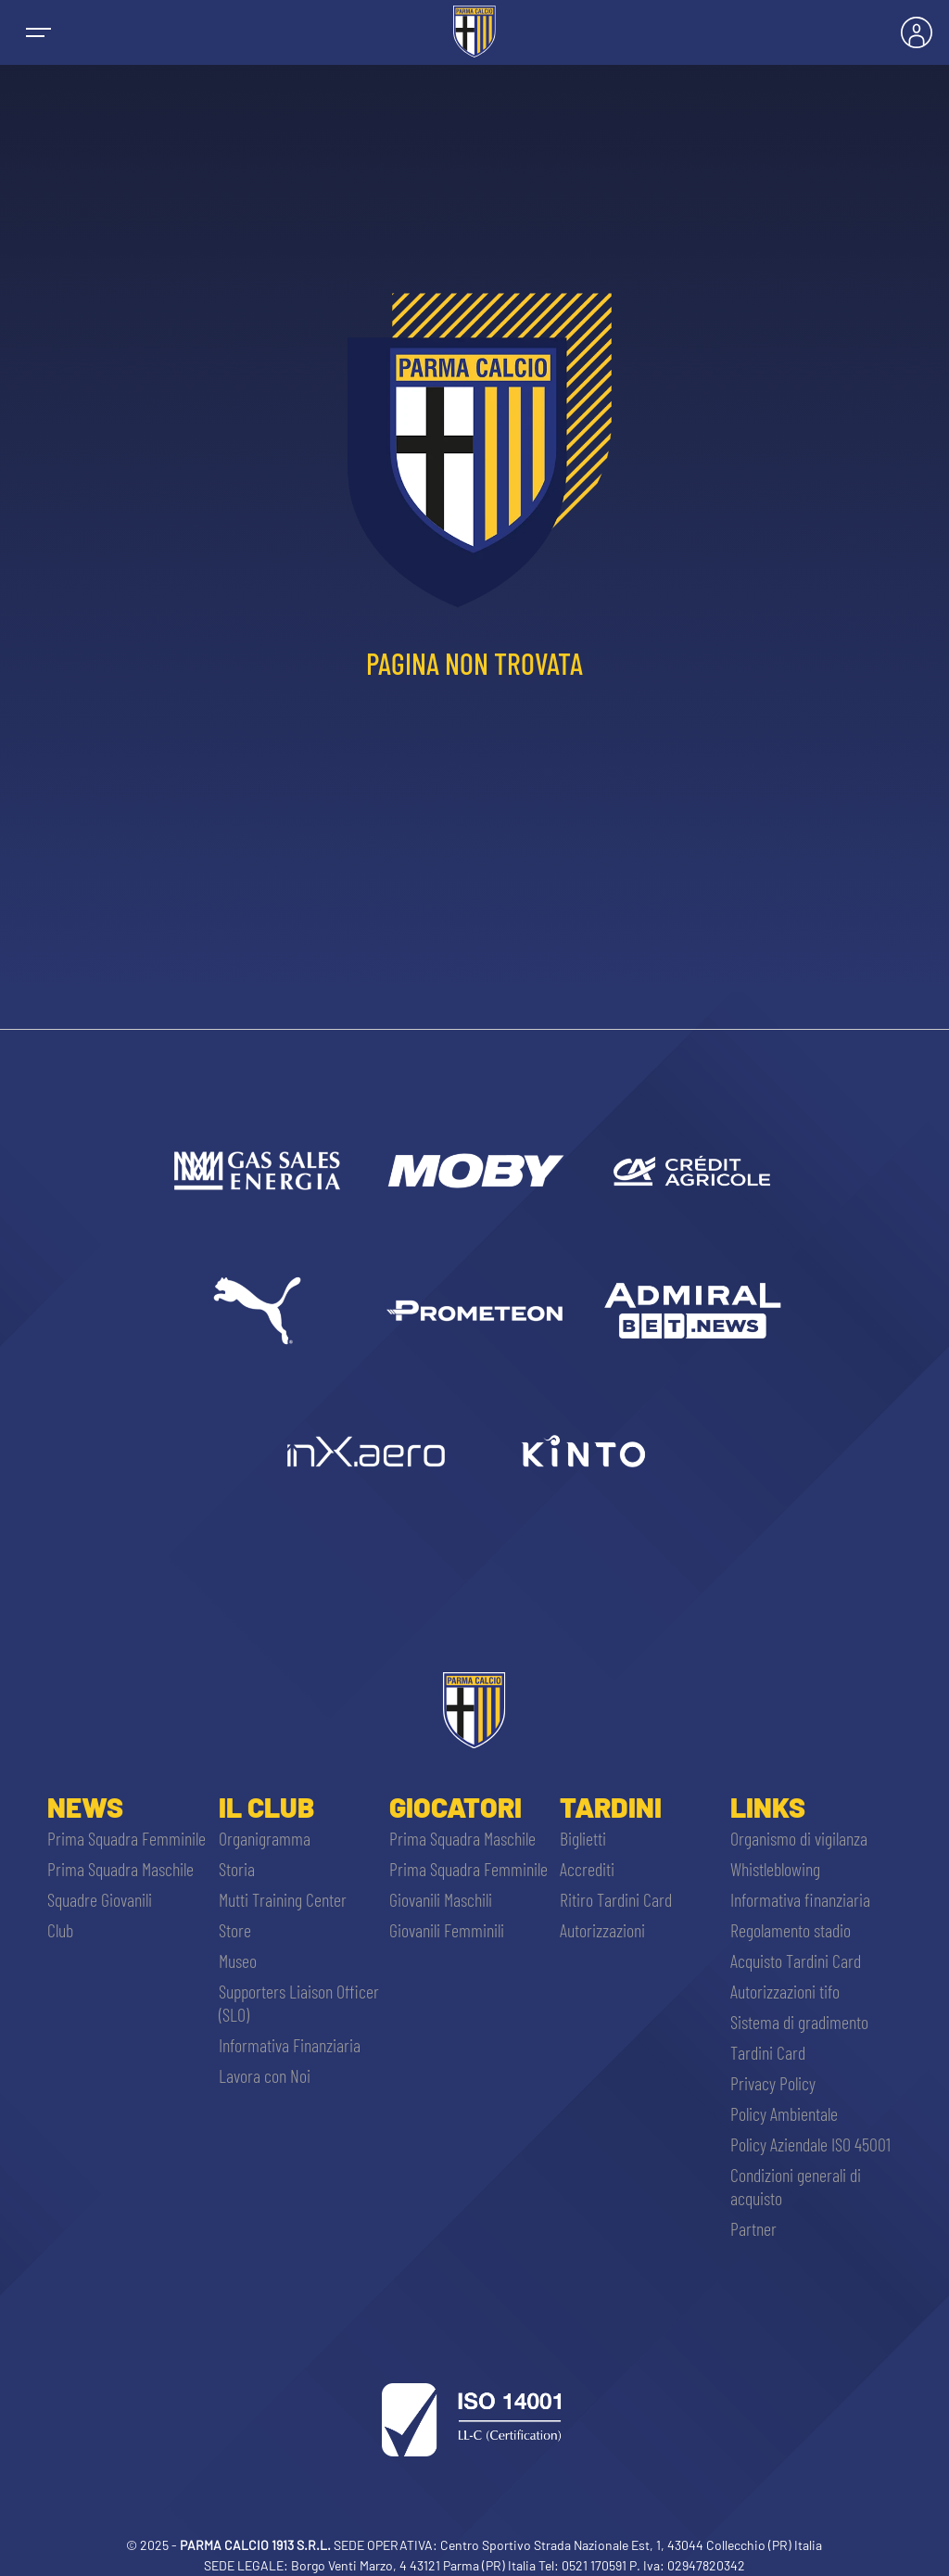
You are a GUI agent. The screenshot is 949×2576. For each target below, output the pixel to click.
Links (767, 1806)
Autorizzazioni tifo (785, 1991)
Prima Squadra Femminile (126, 1838)
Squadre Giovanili (99, 1899)
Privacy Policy (773, 2083)
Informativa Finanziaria (290, 2045)
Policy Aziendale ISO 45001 (810, 2144)
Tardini (611, 1806)
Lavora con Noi (264, 2075)
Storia (237, 1869)
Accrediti (587, 1869)
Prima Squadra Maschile (120, 1869)
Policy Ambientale (784, 2113)
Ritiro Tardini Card (616, 1899)
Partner (753, 2228)
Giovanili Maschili (440, 1899)
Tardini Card (767, 2052)
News (85, 1806)
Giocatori (455, 1806)
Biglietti (583, 1838)
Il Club (266, 1806)
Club (60, 1930)
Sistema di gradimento (799, 2022)
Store (235, 1930)
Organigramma (264, 1838)
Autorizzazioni (602, 1930)
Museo (238, 1960)
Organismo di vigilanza (798, 1838)
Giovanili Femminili (446, 1930)
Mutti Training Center (283, 1899)
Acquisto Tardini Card (795, 1960)
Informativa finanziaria (800, 1899)
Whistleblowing (775, 1869)
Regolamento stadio (790, 1930)
